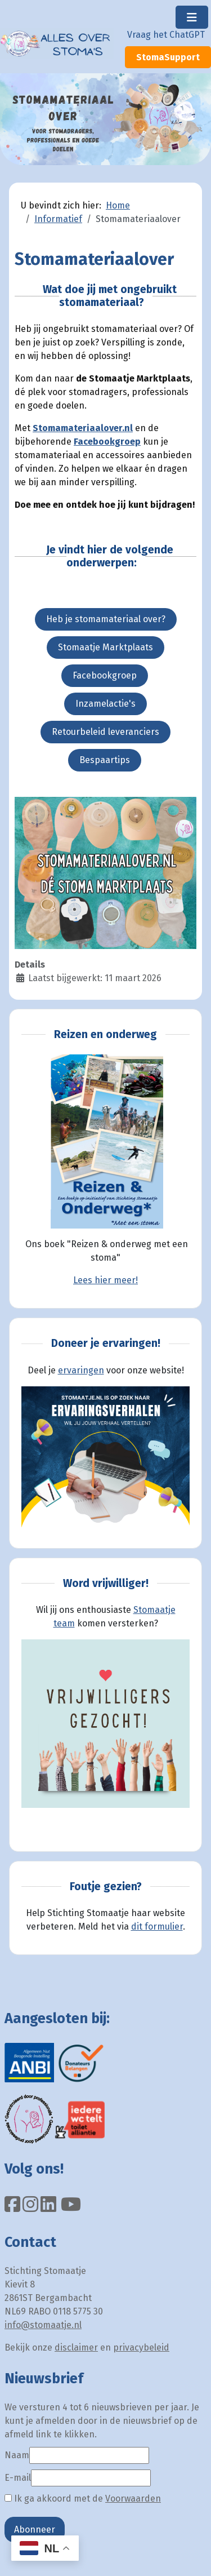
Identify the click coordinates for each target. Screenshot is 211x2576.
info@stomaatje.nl (43, 2325)
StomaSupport (168, 57)
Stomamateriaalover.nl (83, 428)
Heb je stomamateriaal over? (105, 619)
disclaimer (76, 2347)
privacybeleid (141, 2347)
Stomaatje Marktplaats (105, 647)
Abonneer (34, 2529)
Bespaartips (104, 760)
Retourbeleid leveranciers (105, 731)
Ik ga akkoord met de (83, 2498)
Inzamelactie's (105, 703)
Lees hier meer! (105, 1280)
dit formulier (157, 1926)
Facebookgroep (107, 441)
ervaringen (81, 1370)
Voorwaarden (133, 2498)
